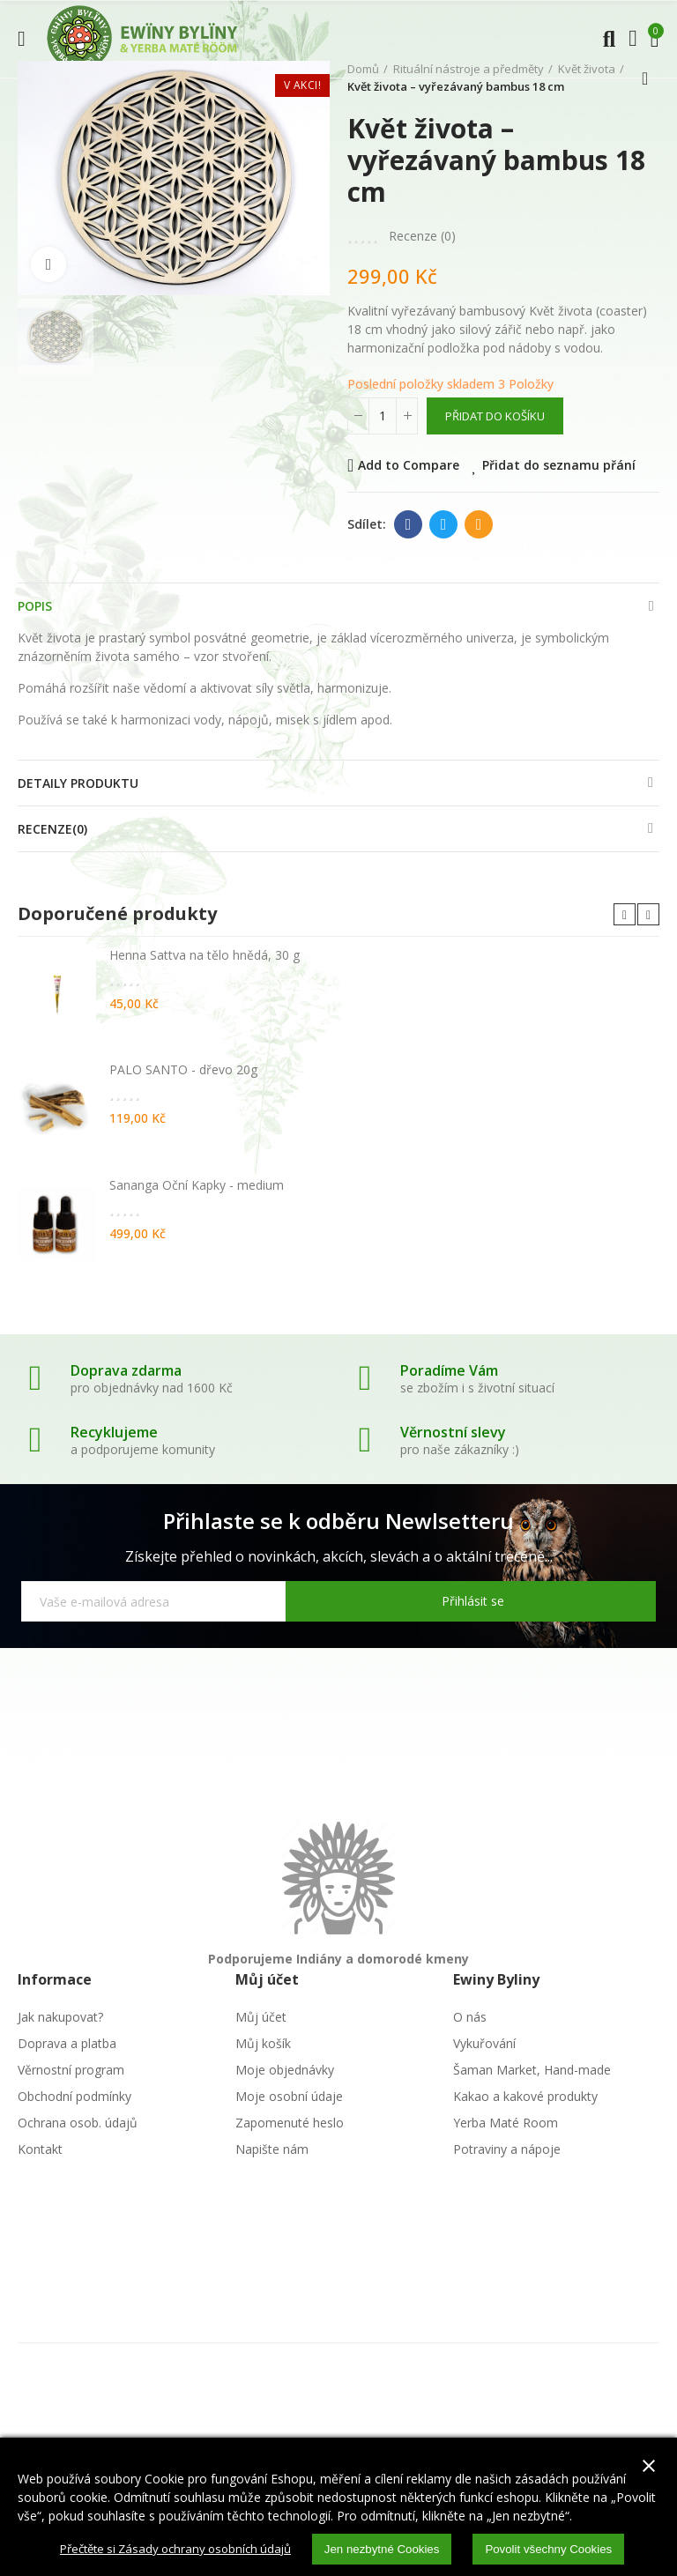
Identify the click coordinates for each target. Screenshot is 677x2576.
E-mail (479, 524)
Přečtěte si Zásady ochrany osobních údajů (169, 2548)
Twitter (444, 524)
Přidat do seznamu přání (559, 465)
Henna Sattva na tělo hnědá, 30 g (204, 955)
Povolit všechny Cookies (561, 2549)
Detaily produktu (78, 783)
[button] (625, 914)
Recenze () (422, 236)
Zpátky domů (650, 78)
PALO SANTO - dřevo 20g (183, 1069)
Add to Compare (408, 465)
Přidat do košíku (495, 416)
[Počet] (382, 415)
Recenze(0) (52, 828)
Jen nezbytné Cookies (387, 2549)
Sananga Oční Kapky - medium (196, 1185)
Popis (35, 606)
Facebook (408, 524)
